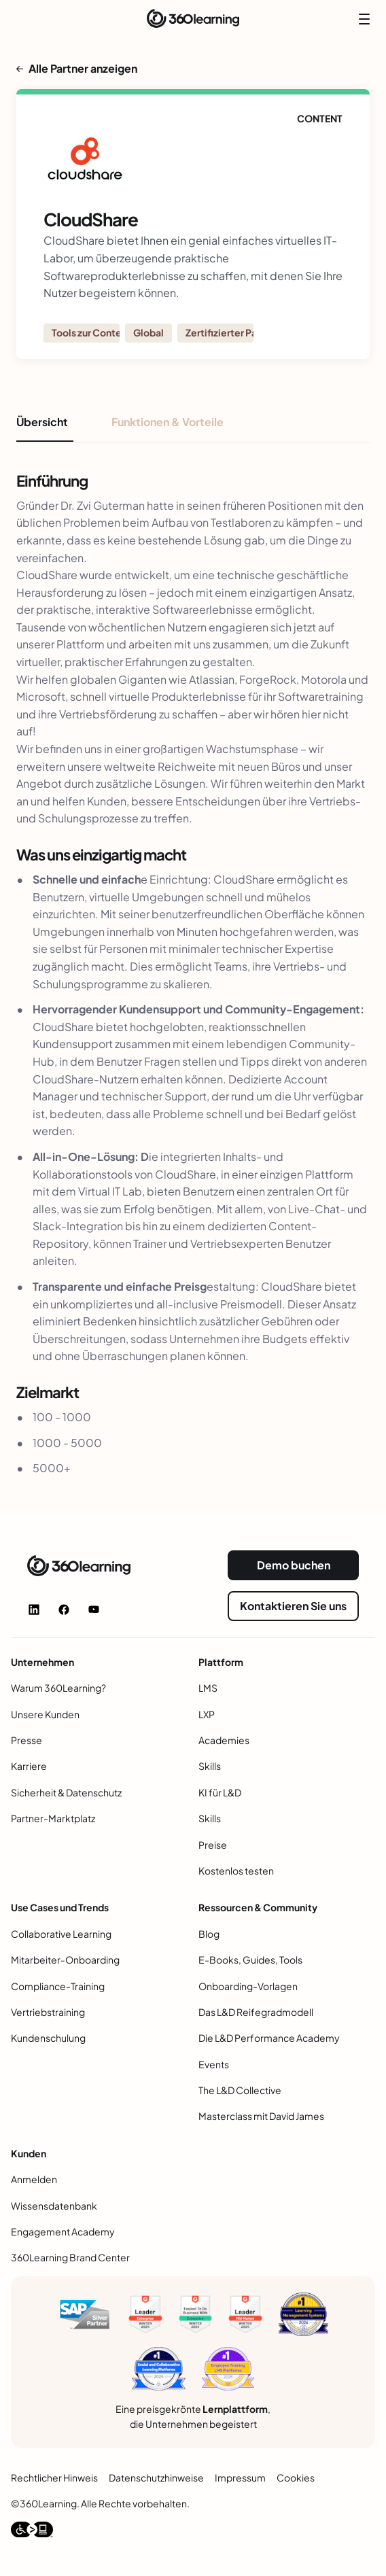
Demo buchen (293, 1565)
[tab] (44, 427)
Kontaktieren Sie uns (293, 1606)
